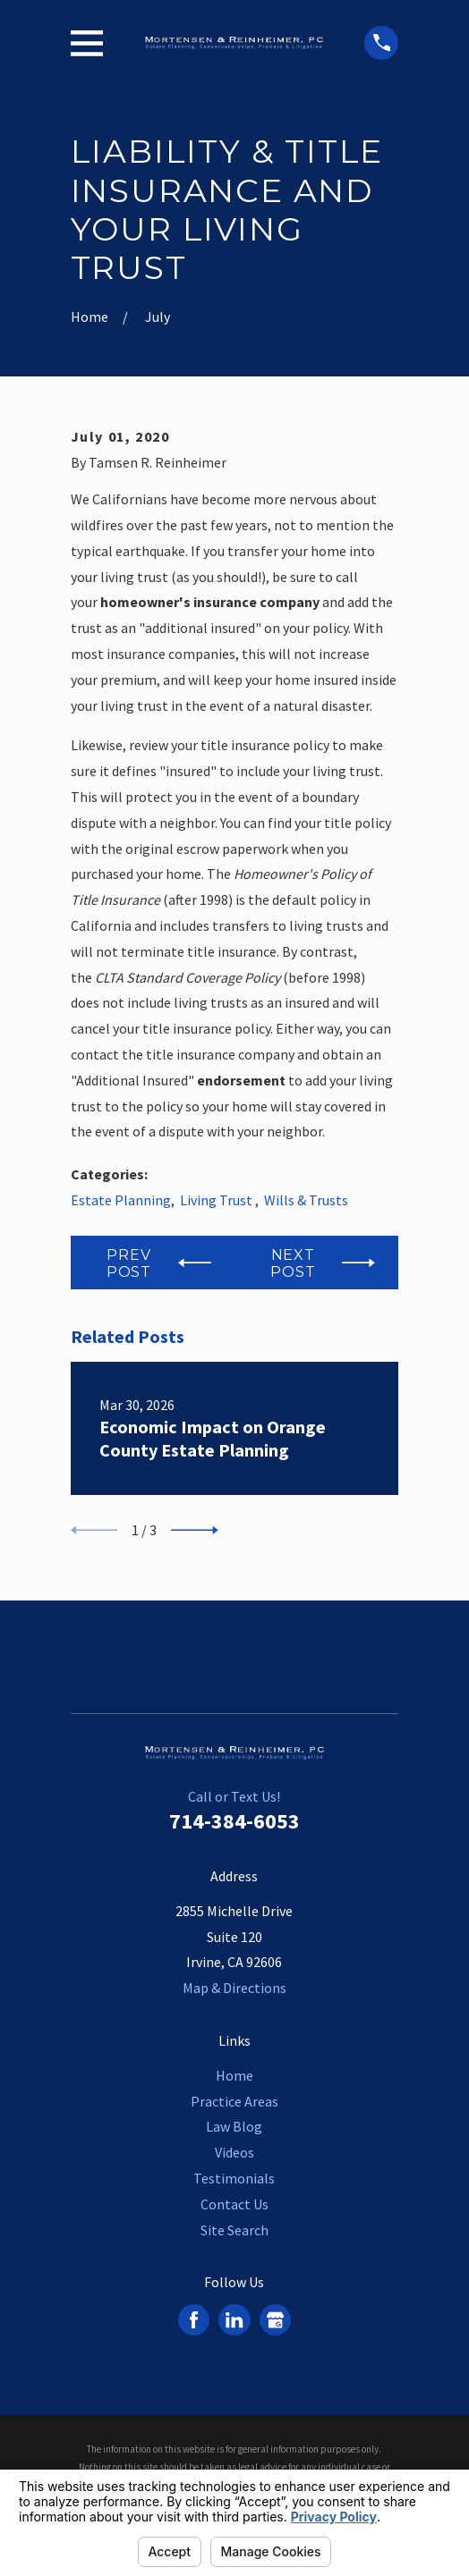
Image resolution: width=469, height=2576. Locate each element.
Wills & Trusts (306, 1200)
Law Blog (234, 2126)
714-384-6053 (234, 1821)
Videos (234, 2152)
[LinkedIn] (234, 2319)
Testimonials (234, 2178)
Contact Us (234, 2204)
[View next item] (194, 1530)
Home (234, 2075)
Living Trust (217, 1200)
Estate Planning (121, 1200)
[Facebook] (193, 2319)
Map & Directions (234, 1988)
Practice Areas (234, 2101)
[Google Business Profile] (275, 2319)
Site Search (234, 2230)
